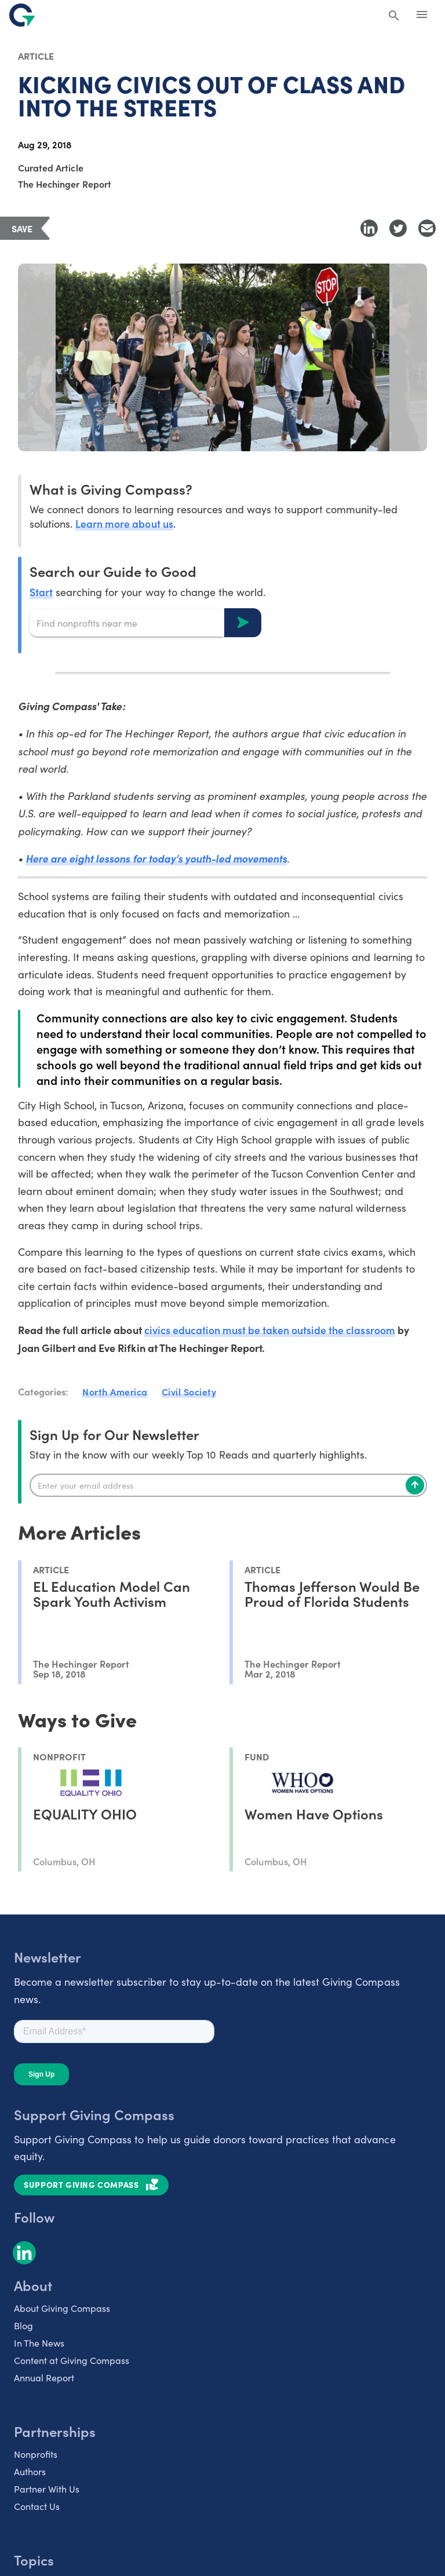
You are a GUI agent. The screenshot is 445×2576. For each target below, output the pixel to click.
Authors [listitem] (30, 2471)
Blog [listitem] (23, 2325)
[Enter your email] (228, 1485)
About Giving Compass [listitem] (62, 2308)
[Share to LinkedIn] (369, 228)
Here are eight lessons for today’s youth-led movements (157, 858)
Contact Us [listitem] (37, 2506)
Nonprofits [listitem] (35, 2454)
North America (115, 1391)
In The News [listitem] (39, 2343)
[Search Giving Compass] (394, 16)
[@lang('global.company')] (22, 15)
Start (41, 591)
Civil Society (189, 1391)
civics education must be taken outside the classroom (269, 1329)
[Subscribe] (415, 1485)
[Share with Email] (427, 228)
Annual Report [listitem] (44, 2378)
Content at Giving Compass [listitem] (71, 2360)
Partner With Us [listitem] (46, 2489)
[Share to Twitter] (398, 228)
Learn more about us (124, 523)
